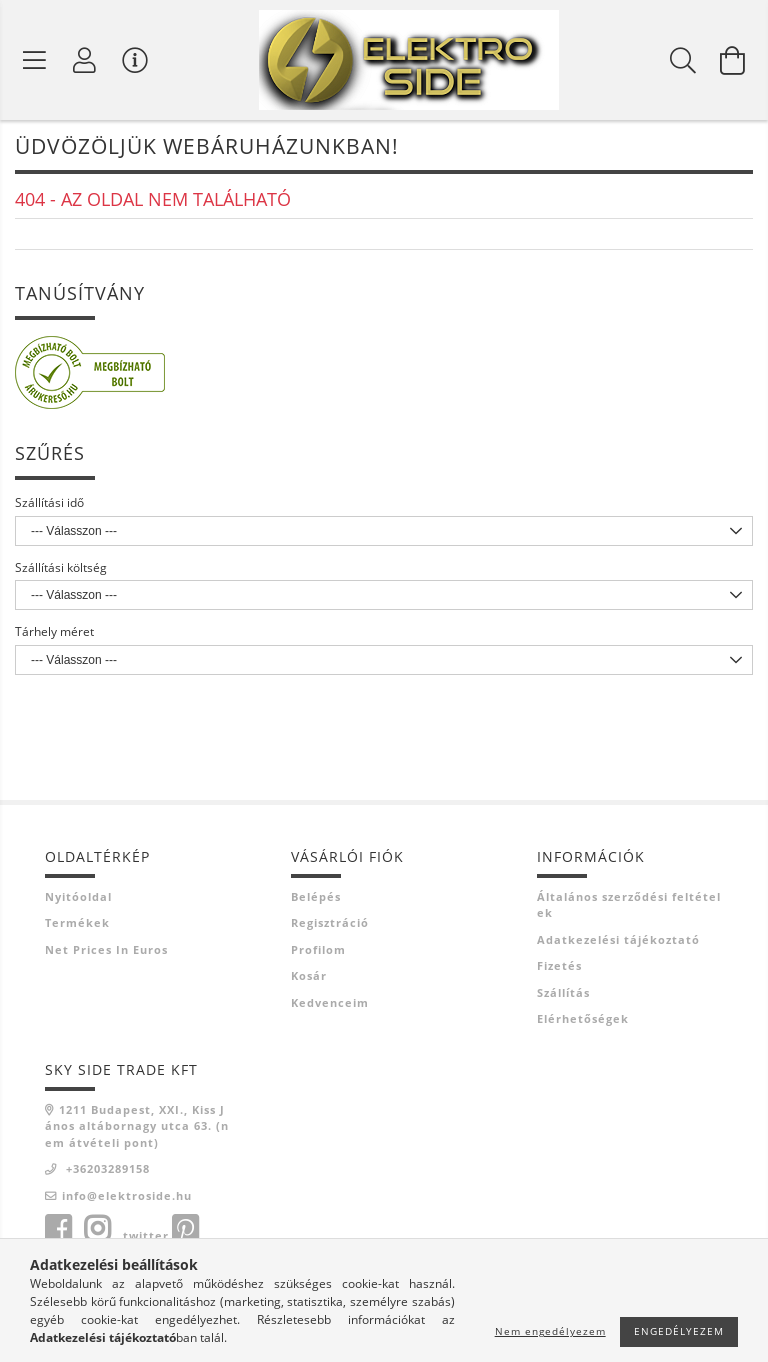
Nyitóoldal (78, 897)
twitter (146, 1237)
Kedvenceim (330, 1003)
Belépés (316, 897)
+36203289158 (106, 1170)
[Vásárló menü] (135, 60)
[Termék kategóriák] (35, 60)
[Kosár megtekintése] (733, 60)
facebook (58, 1231)
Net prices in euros (106, 950)
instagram (97, 1231)
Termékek (77, 924)
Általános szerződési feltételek (629, 906)
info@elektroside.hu (127, 1196)
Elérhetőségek (583, 1020)
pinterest (185, 1231)
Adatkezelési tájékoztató (618, 940)
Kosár (309, 977)
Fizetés (559, 967)
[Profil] (85, 60)
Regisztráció (330, 924)
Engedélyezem (679, 1331)
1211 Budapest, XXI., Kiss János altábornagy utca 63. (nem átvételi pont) (137, 1127)
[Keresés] (683, 60)
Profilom (318, 950)
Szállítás (563, 993)
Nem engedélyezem (550, 1331)
